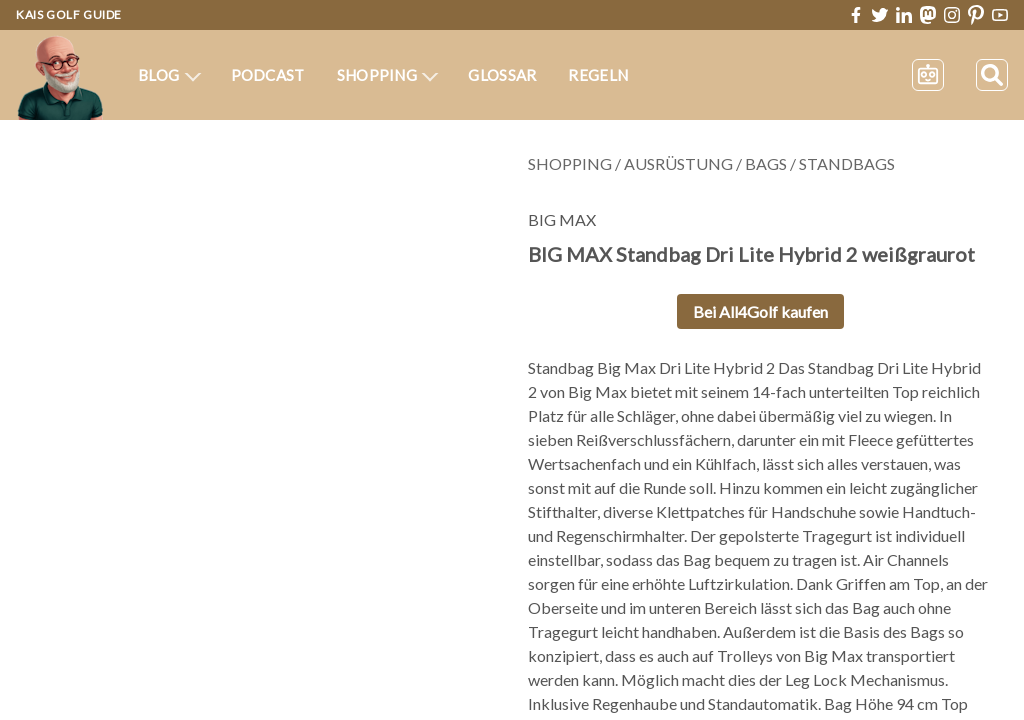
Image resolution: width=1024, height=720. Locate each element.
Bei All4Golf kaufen (760, 311)
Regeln (598, 75)
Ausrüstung (678, 163)
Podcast (268, 75)
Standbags (847, 163)
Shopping (388, 75)
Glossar (502, 75)
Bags (766, 163)
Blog (169, 75)
